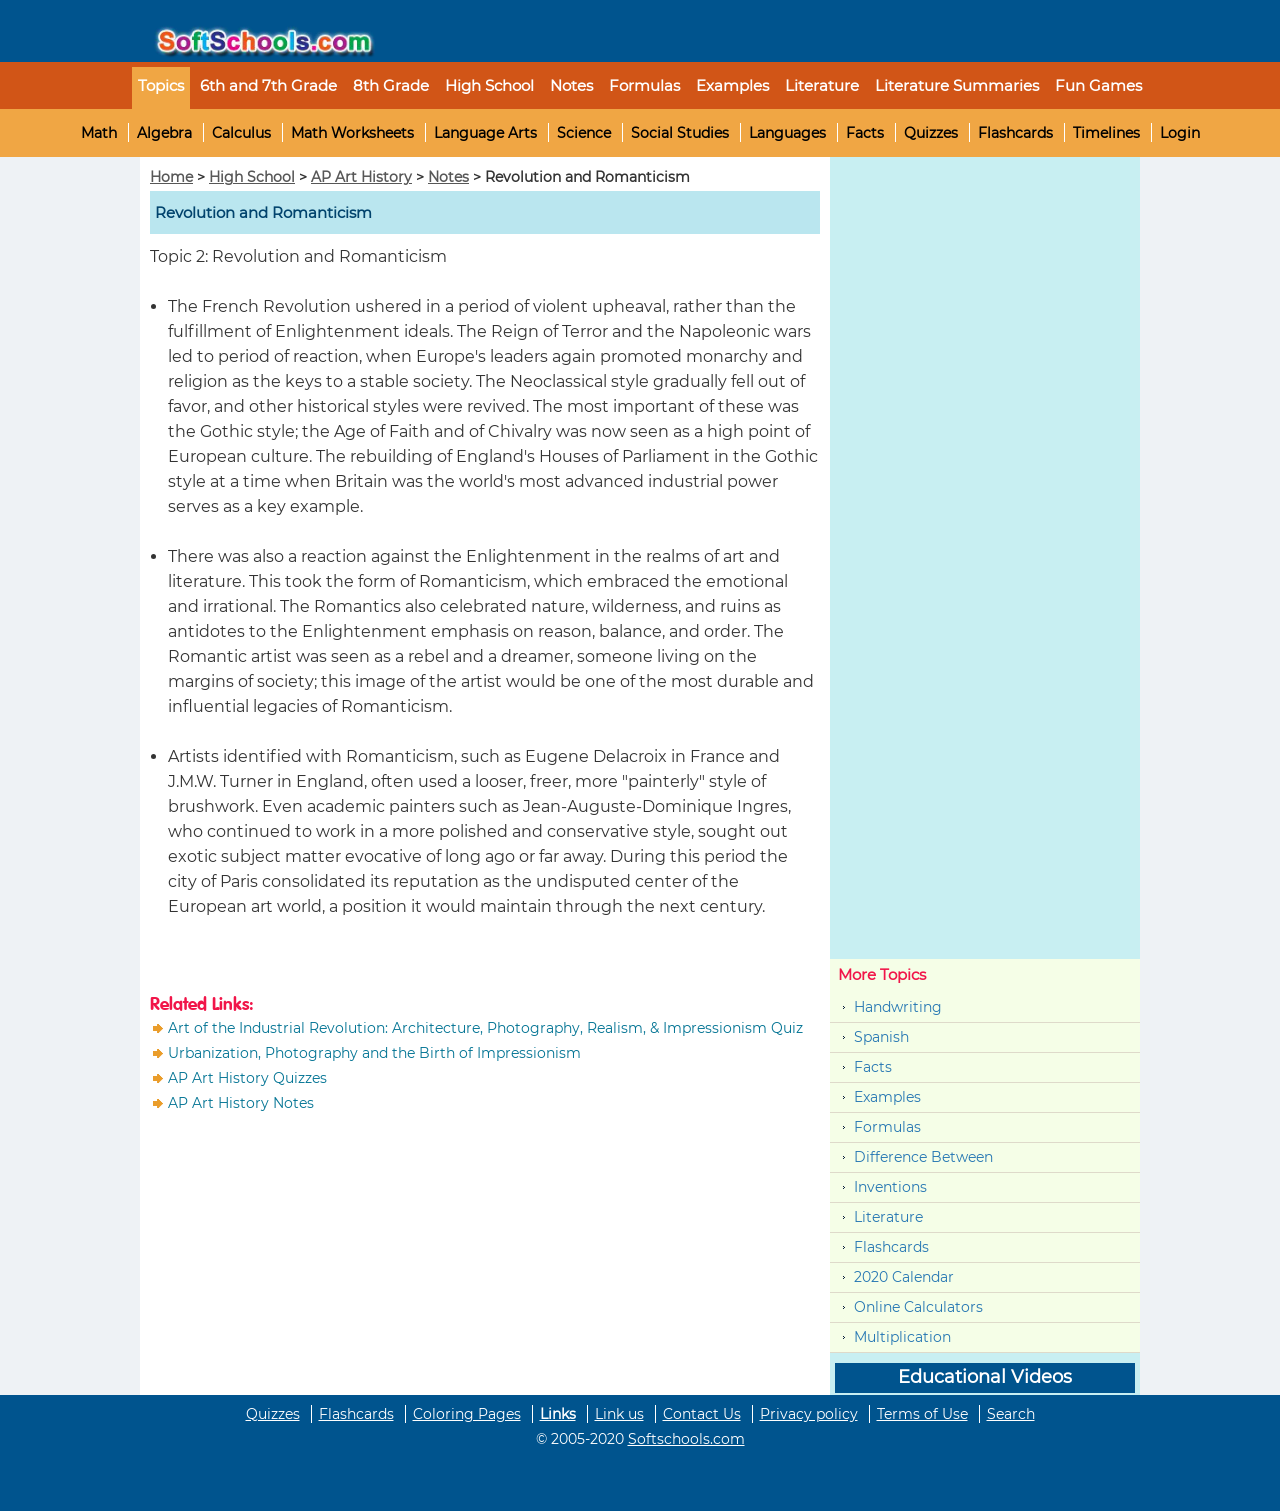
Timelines (1106, 133)
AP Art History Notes (241, 1103)
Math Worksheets (352, 133)
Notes (448, 177)
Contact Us (702, 1414)
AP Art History (361, 177)
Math (99, 133)
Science (584, 133)
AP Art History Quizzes (247, 1078)
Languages (787, 133)
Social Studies (680, 133)
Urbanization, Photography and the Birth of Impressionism (374, 1053)
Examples (732, 85)
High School (252, 177)
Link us (619, 1414)
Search (1011, 1414)
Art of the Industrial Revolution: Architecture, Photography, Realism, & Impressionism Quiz (485, 1028)
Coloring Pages (467, 1414)
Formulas (644, 85)
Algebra (164, 133)
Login (1180, 133)
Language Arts (485, 133)
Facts (865, 133)
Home (171, 177)
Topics (161, 85)
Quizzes (931, 133)
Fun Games (1098, 85)
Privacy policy (809, 1414)
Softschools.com (686, 1439)
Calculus (241, 133)
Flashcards (1015, 133)
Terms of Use (922, 1414)
